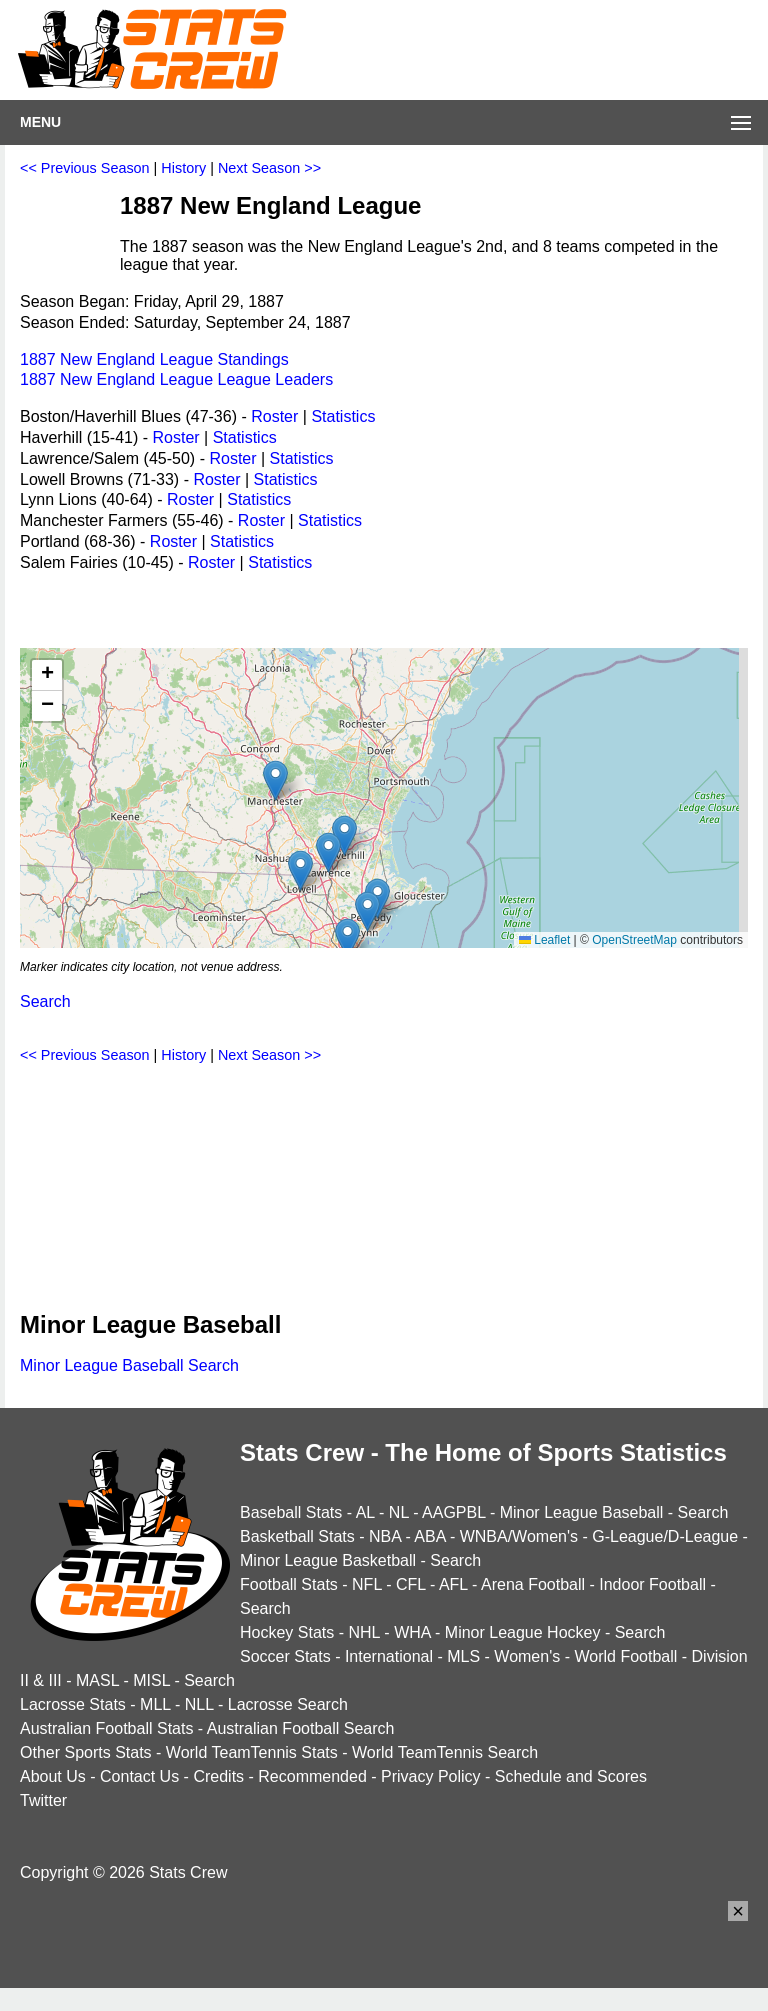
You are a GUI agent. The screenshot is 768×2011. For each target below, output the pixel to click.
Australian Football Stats (106, 1728)
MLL (155, 1704)
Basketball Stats (297, 1536)
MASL (97, 1680)
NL (399, 1512)
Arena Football (533, 1584)
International (389, 1656)
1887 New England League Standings (154, 359)
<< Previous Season (85, 168)
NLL (199, 1704)
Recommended (312, 1776)
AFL (453, 1584)
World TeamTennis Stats (252, 1752)
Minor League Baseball (582, 1512)
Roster (274, 416)
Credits (218, 1776)
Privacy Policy (431, 1776)
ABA (429, 1536)
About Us (53, 1776)
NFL (367, 1584)
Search (45, 1001)
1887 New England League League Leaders (176, 379)
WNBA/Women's (519, 1536)
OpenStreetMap (634, 940)
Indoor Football (652, 1584)
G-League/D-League (665, 1536)
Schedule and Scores (571, 1776)
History (183, 168)
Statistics (343, 416)
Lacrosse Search (288, 1704)
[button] (347, 938)
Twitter (43, 1800)
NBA (385, 1536)
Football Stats (289, 1584)
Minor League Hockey (523, 1632)
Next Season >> (269, 168)
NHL (363, 1632)
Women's (527, 1656)
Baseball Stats (291, 1512)
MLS (463, 1656)
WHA (412, 1632)
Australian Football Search (301, 1728)
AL (365, 1512)
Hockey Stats (287, 1632)
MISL (151, 1680)
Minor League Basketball (328, 1560)
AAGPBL (453, 1512)
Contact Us (139, 1776)
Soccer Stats (285, 1656)
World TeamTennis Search (445, 1752)
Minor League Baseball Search (129, 1365)
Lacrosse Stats (73, 1704)
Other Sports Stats (86, 1752)
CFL (411, 1584)
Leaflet (544, 940)
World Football (625, 1656)
